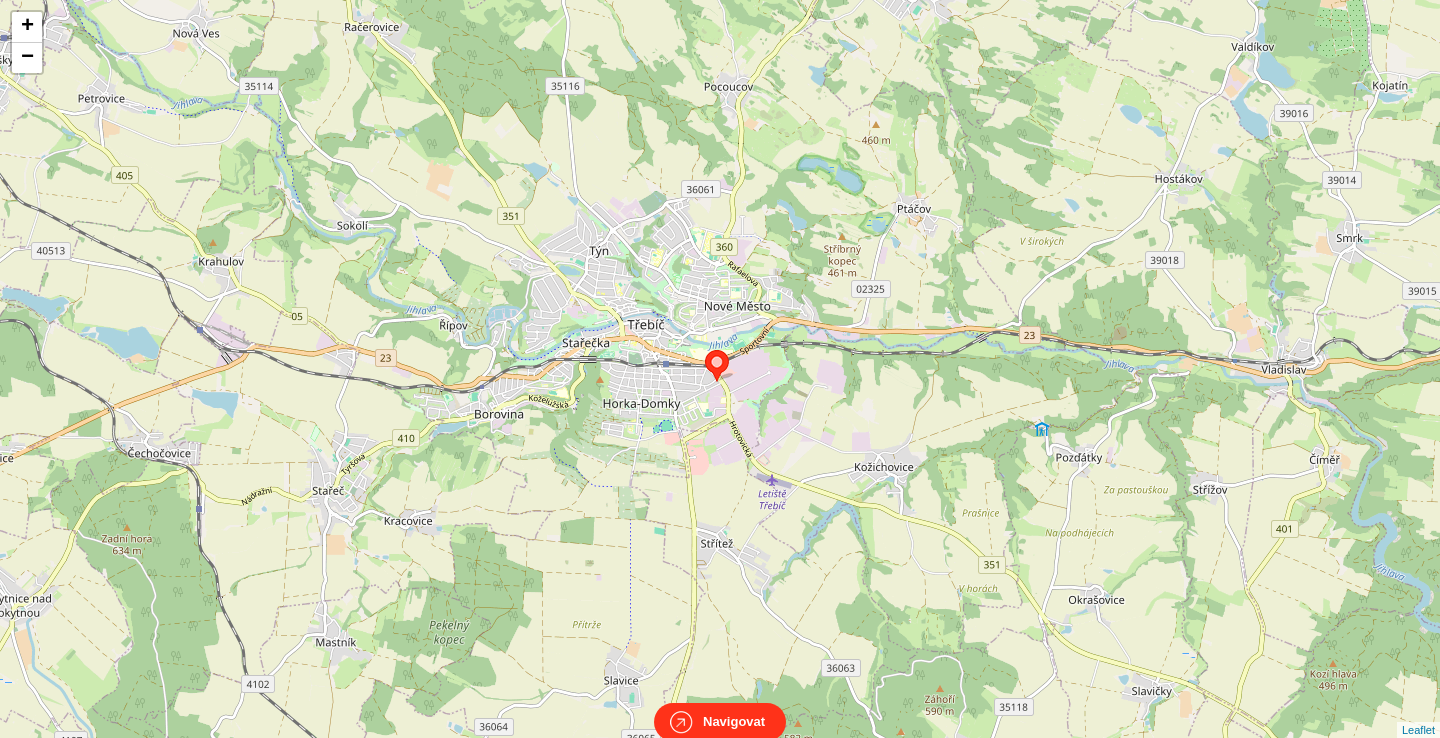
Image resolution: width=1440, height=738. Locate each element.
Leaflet (1418, 712)
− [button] (27, 58)
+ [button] (27, 27)
